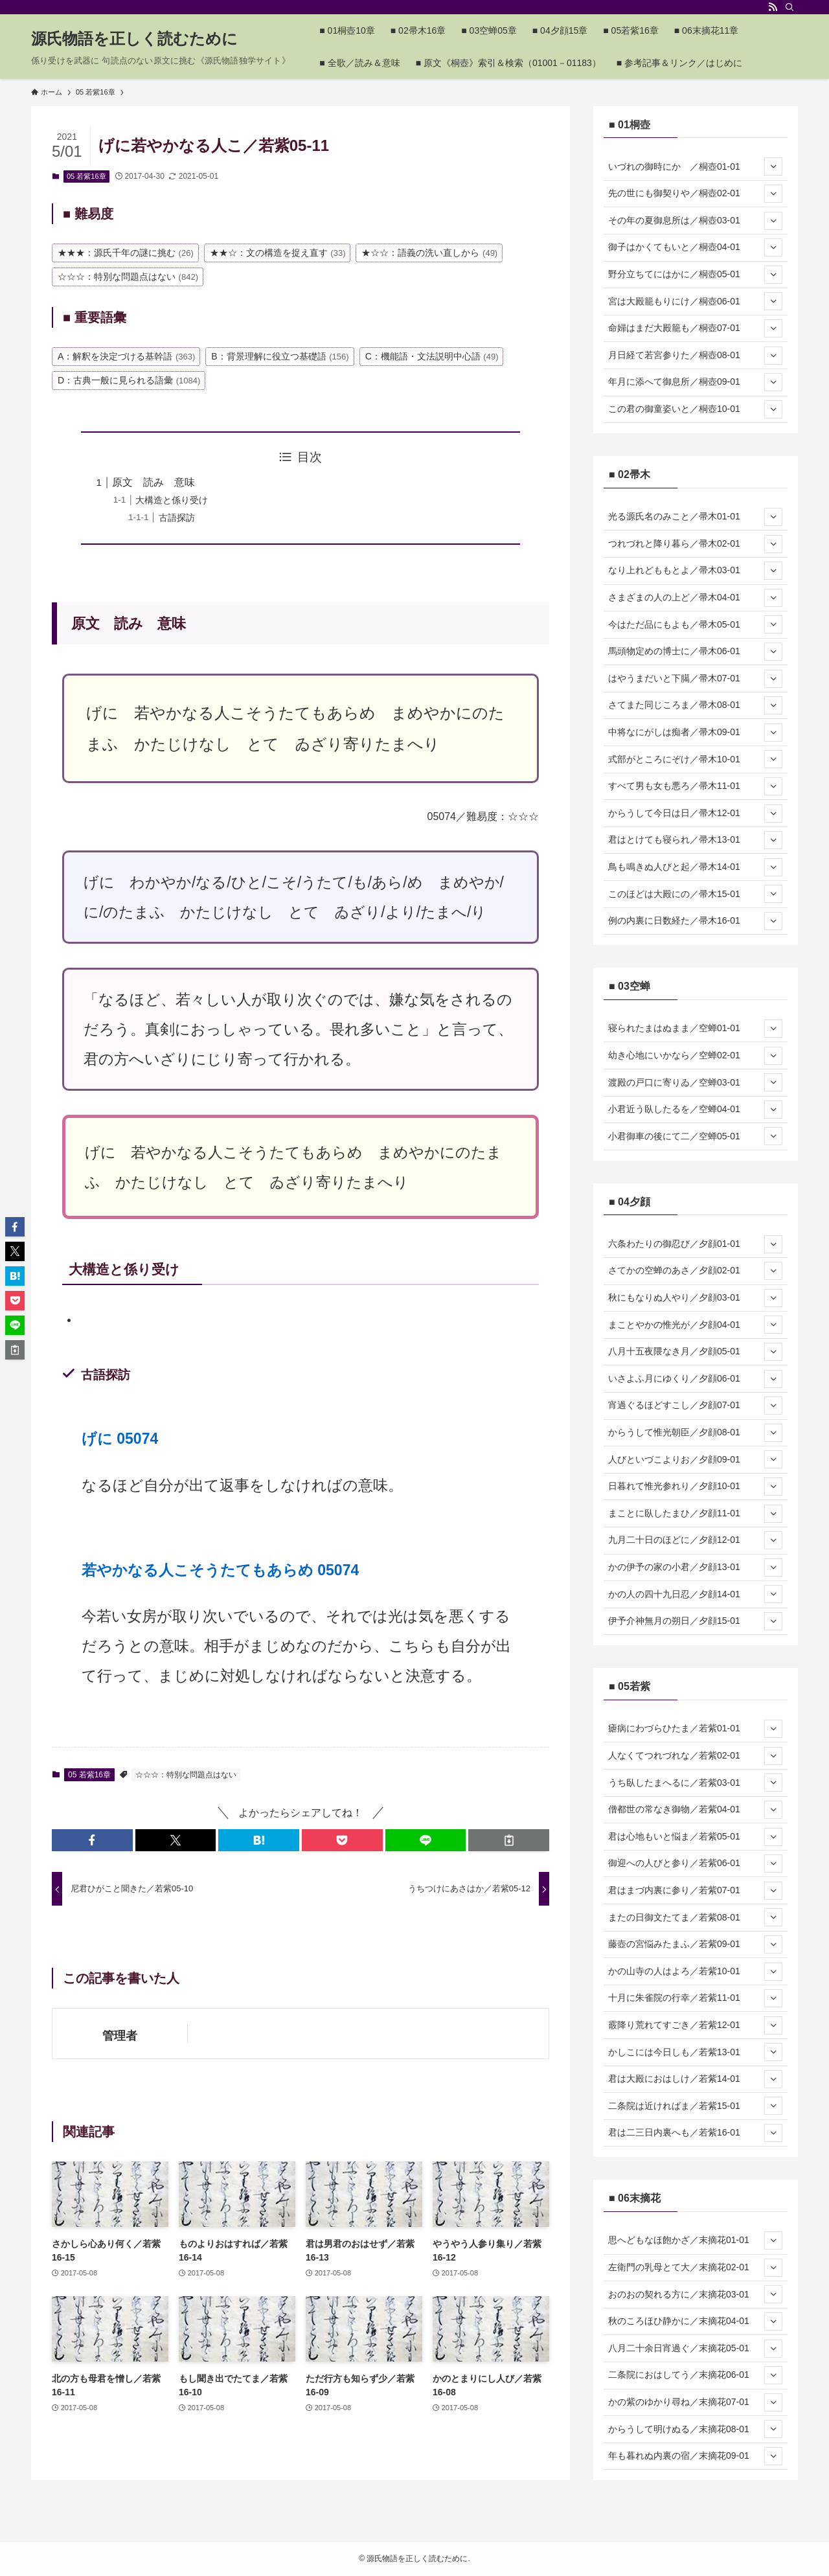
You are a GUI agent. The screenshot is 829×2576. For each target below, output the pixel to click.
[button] (92, 1840)
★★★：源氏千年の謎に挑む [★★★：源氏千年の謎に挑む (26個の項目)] (126, 252)
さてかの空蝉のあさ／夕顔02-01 (695, 1271)
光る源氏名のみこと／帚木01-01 (695, 517)
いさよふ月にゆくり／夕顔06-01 (695, 1379)
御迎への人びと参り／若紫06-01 (695, 1863)
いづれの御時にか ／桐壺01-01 (695, 166)
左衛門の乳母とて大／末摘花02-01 (695, 2268)
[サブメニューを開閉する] (773, 166)
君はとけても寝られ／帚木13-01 (695, 840)
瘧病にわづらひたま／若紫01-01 (695, 1729)
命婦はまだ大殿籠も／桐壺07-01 (695, 328)
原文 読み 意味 (153, 482)
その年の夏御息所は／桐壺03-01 (695, 221)
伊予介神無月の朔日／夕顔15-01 (695, 1621)
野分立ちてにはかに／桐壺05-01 (695, 275)
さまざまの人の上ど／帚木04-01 (695, 598)
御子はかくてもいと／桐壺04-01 (695, 247)
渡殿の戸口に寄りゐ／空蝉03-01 (695, 1082)
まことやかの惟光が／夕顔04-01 (695, 1325)
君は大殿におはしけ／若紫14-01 (695, 2079)
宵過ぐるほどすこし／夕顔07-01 (695, 1405)
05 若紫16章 (86, 176)
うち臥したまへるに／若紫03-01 (695, 1782)
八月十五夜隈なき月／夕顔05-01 (695, 1352)
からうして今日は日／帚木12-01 (695, 813)
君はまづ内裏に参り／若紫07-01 (695, 1891)
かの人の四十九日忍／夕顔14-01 (695, 1594)
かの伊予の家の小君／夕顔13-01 (695, 1567)
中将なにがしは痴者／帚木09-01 (695, 733)
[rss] (772, 7)
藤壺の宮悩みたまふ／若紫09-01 (695, 1944)
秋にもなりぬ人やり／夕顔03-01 (695, 1298)
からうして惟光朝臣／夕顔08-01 (695, 1433)
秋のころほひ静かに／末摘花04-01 (695, 2321)
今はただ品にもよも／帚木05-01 (695, 624)
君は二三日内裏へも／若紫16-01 (695, 2133)
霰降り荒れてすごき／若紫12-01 (695, 2025)
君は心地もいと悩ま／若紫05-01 (695, 1837)
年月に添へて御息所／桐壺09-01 (695, 382)
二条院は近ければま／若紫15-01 (695, 2106)
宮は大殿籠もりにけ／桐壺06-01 (695, 301)
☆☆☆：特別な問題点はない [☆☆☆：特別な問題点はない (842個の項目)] (128, 276)
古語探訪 (177, 517)
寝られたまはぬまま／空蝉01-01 (695, 1029)
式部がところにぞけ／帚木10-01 (695, 759)
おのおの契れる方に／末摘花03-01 (695, 2294)
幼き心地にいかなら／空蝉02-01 (695, 1056)
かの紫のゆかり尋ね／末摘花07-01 (695, 2402)
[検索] (789, 7)
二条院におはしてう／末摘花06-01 (695, 2375)
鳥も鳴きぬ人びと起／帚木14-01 (695, 867)
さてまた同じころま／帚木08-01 (695, 705)
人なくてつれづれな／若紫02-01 (695, 1756)
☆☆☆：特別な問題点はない (185, 1774)
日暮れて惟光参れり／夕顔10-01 (695, 1486)
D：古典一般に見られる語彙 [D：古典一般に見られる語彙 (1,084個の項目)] (129, 380)
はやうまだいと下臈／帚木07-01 (695, 679)
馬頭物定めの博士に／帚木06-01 (695, 652)
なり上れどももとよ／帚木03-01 (695, 571)
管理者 (119, 2035)
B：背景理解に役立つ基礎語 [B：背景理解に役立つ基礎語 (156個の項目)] (279, 356)
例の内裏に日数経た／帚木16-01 (695, 921)
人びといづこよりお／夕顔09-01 (695, 1459)
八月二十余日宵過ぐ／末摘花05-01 (695, 2349)
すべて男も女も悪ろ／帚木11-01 (695, 786)
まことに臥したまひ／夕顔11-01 (695, 1514)
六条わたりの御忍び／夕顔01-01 (695, 1244)
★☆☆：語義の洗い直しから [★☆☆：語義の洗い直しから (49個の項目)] (429, 252)
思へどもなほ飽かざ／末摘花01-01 (695, 2240)
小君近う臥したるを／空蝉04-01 (695, 1109)
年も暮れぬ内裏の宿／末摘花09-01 (695, 2456)
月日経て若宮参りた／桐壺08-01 (695, 356)
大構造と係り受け (171, 500)
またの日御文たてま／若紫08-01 (695, 1917)
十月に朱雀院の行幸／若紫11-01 (695, 1998)
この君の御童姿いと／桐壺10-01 (695, 409)
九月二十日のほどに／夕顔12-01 (695, 1540)
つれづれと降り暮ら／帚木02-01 (695, 544)
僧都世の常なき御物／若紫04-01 (695, 1810)
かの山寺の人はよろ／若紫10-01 (695, 1972)
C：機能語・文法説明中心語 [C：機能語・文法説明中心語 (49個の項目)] (432, 356)
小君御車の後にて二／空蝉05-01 (695, 1136)
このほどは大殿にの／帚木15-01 (695, 894)
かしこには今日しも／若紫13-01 (695, 2052)
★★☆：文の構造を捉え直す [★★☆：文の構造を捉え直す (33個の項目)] (278, 252)
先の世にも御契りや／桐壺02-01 (695, 194)
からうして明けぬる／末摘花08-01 (695, 2429)
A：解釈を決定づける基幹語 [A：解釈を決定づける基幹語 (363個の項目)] (126, 356)
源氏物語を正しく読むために (134, 39)
